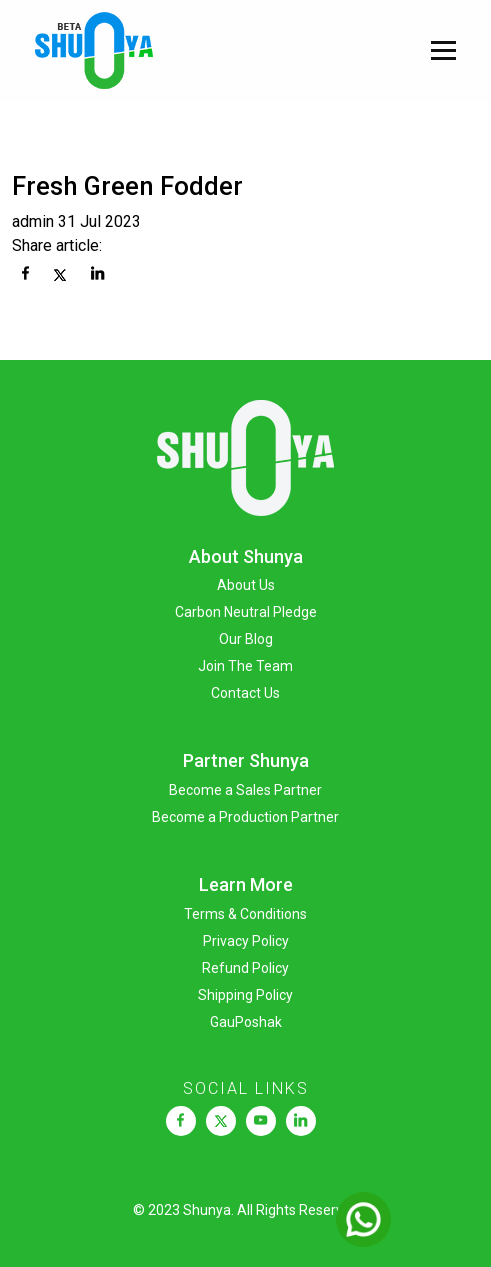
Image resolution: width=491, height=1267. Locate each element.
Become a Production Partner (245, 817)
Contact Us (245, 693)
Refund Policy (245, 968)
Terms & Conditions (245, 914)
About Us (246, 585)
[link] (180, 1121)
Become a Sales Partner (245, 790)
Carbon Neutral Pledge (246, 612)
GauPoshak (246, 1022)
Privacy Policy (246, 941)
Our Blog (246, 639)
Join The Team (245, 666)
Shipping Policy (245, 995)
